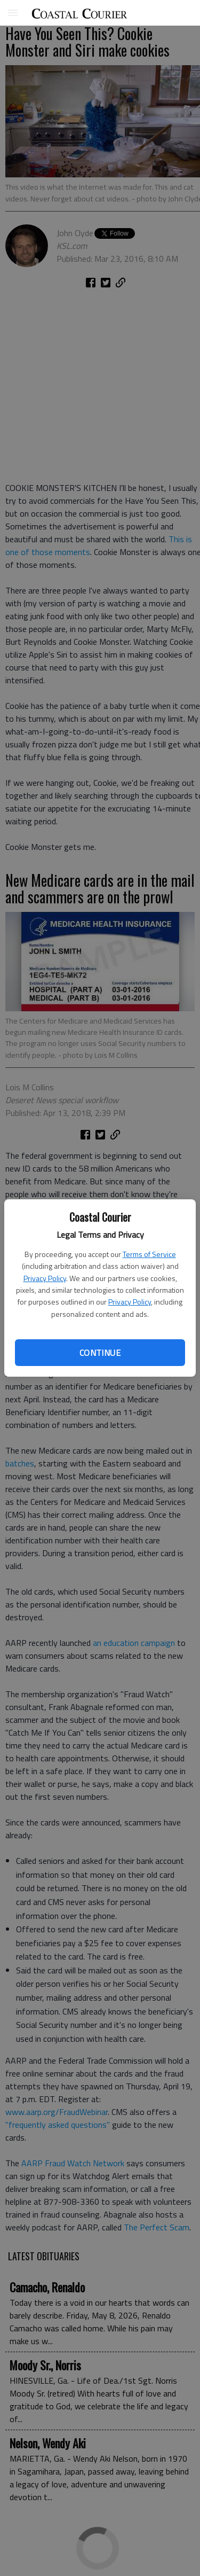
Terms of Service (149, 1254)
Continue (100, 1352)
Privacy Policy (44, 1278)
